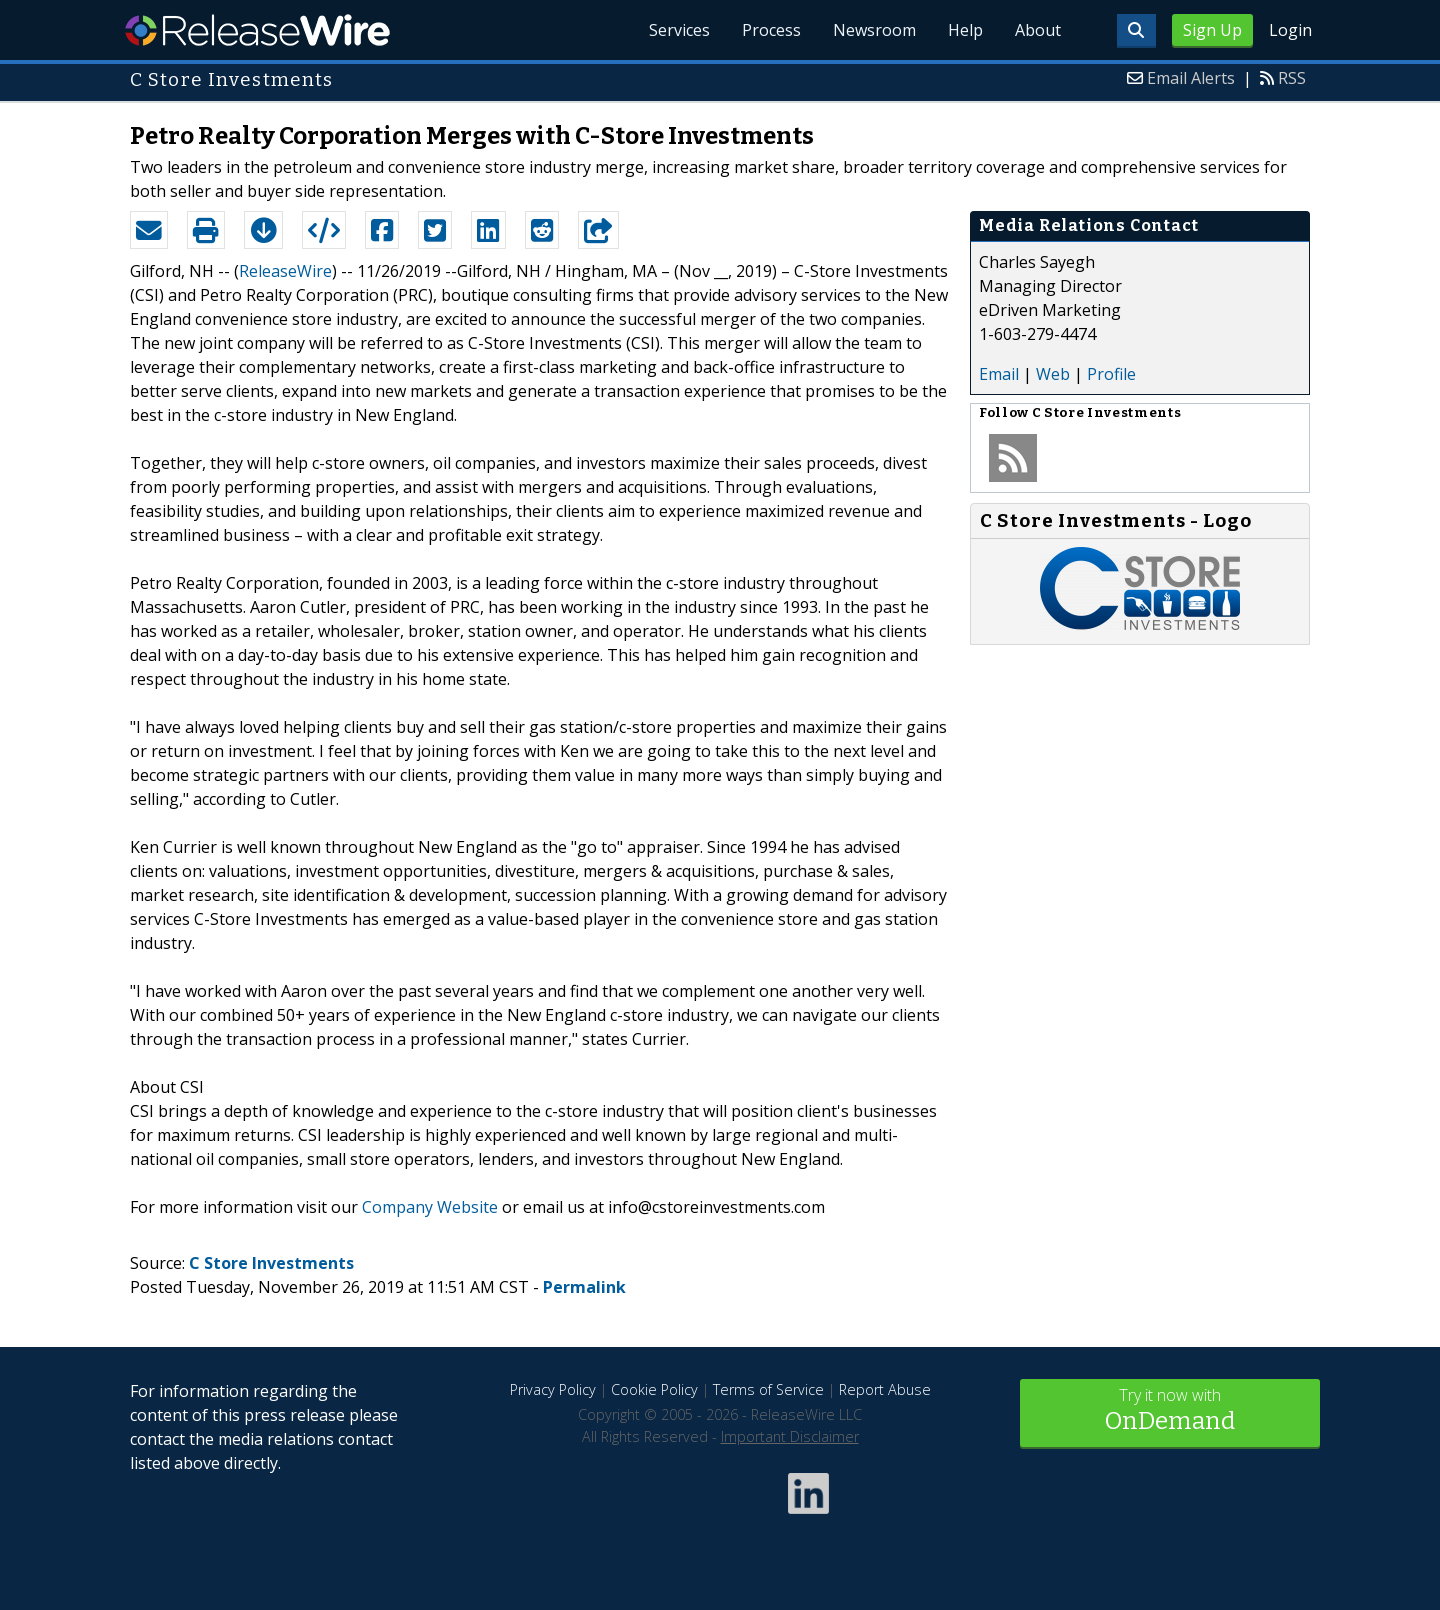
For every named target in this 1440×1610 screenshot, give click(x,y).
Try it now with (1170, 1411)
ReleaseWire (257, 30)
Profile (1111, 374)
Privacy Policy (553, 1389)
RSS (1292, 78)
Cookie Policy (654, 1389)
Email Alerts (1191, 78)
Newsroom (874, 30)
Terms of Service (768, 1389)
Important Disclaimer (790, 1436)
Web (1053, 374)
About (1038, 30)
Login (1290, 30)
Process (771, 30)
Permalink (584, 1287)
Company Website (430, 1207)
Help (965, 30)
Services (679, 30)
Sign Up (1212, 30)
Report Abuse (885, 1389)
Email (999, 374)
